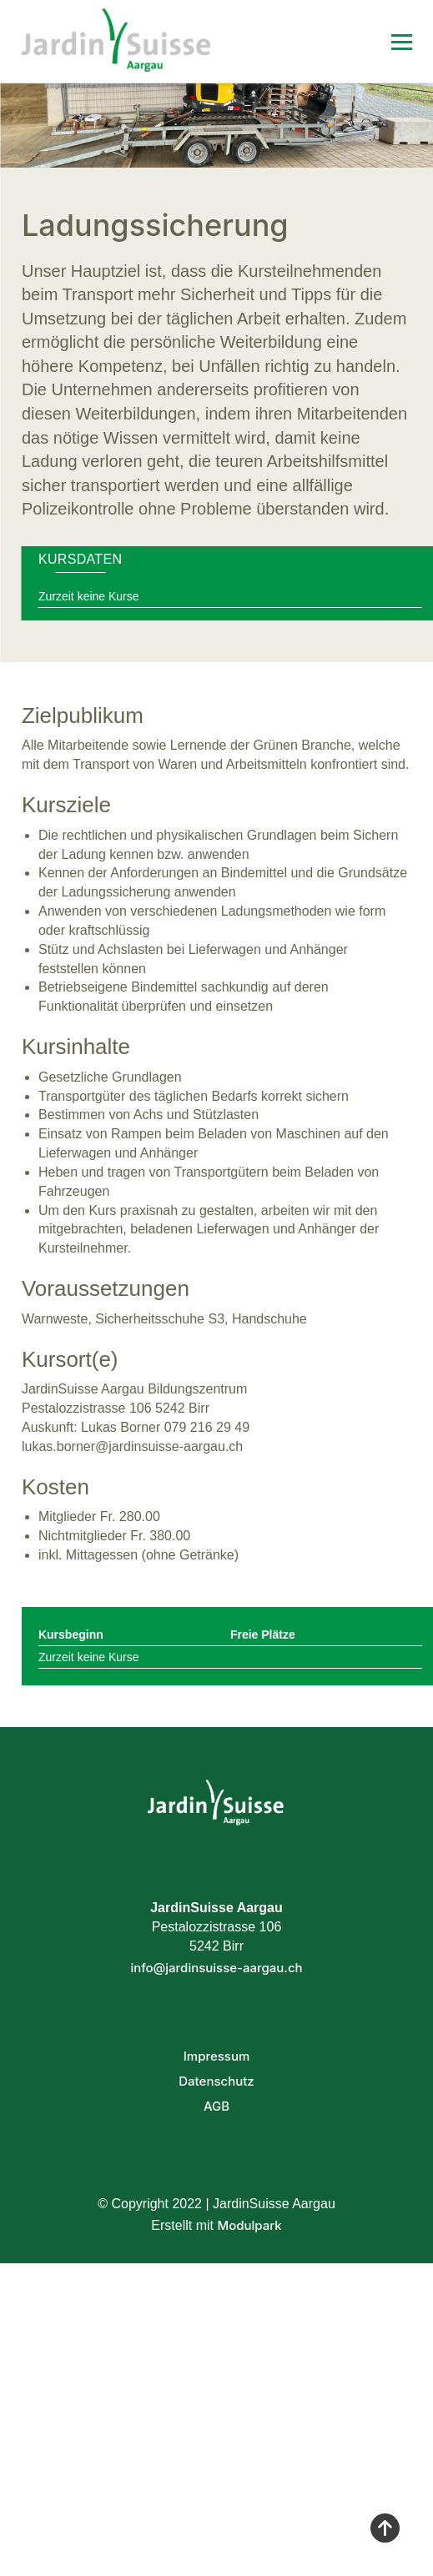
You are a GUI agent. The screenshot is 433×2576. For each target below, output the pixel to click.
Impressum (217, 2056)
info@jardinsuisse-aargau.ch (216, 1968)
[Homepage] (157, 41)
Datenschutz (216, 2081)
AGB (216, 2106)
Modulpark (249, 2225)
